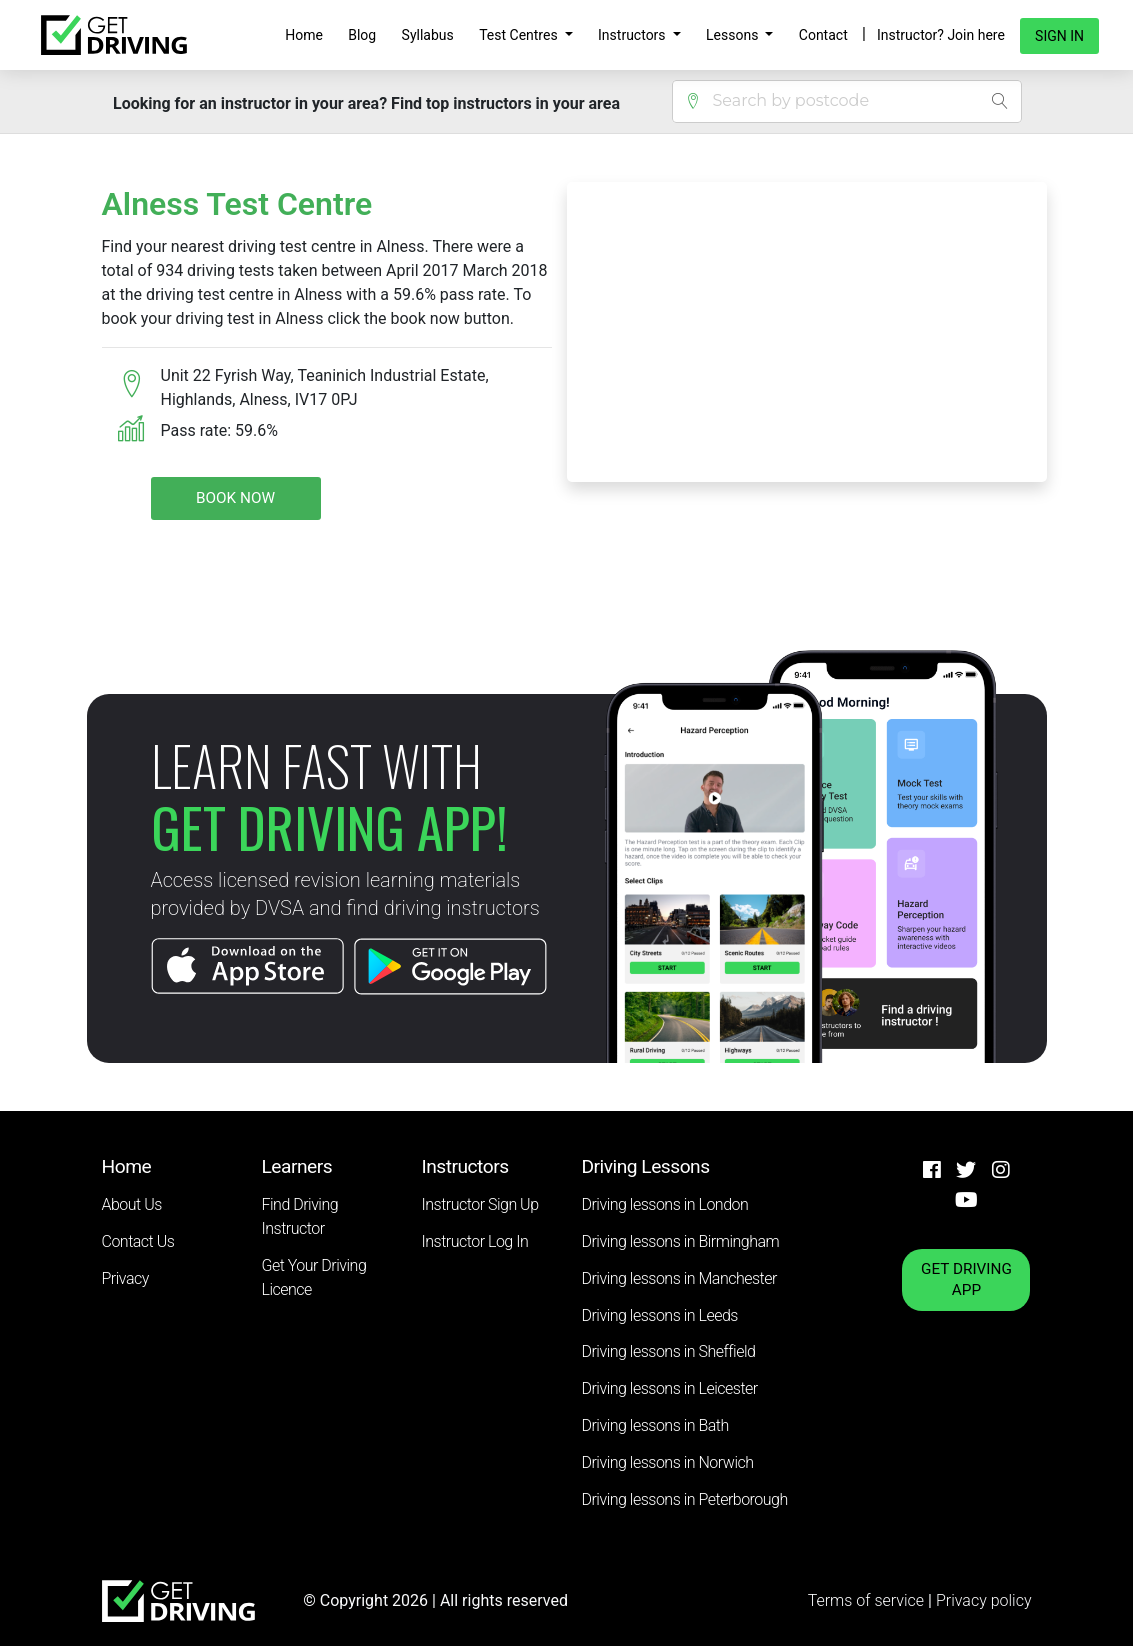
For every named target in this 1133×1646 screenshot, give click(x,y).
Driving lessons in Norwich (668, 1462)
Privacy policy (984, 1600)
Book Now (235, 498)
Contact (823, 35)
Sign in (1059, 36)
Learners (297, 1166)
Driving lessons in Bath (655, 1425)
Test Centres (520, 35)
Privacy (125, 1278)
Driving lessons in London (665, 1204)
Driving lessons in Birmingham (681, 1241)
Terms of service (868, 1600)
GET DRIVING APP (966, 1279)
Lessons (734, 35)
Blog (362, 35)
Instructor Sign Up (480, 1204)
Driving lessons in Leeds (660, 1315)
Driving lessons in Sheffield (669, 1351)
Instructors (633, 35)
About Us (132, 1204)
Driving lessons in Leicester (670, 1388)
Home (304, 35)
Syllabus (428, 35)
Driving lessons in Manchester (679, 1278)
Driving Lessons (646, 1166)
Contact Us (138, 1241)
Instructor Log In (475, 1241)
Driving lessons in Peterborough (685, 1499)
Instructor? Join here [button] (941, 35)
